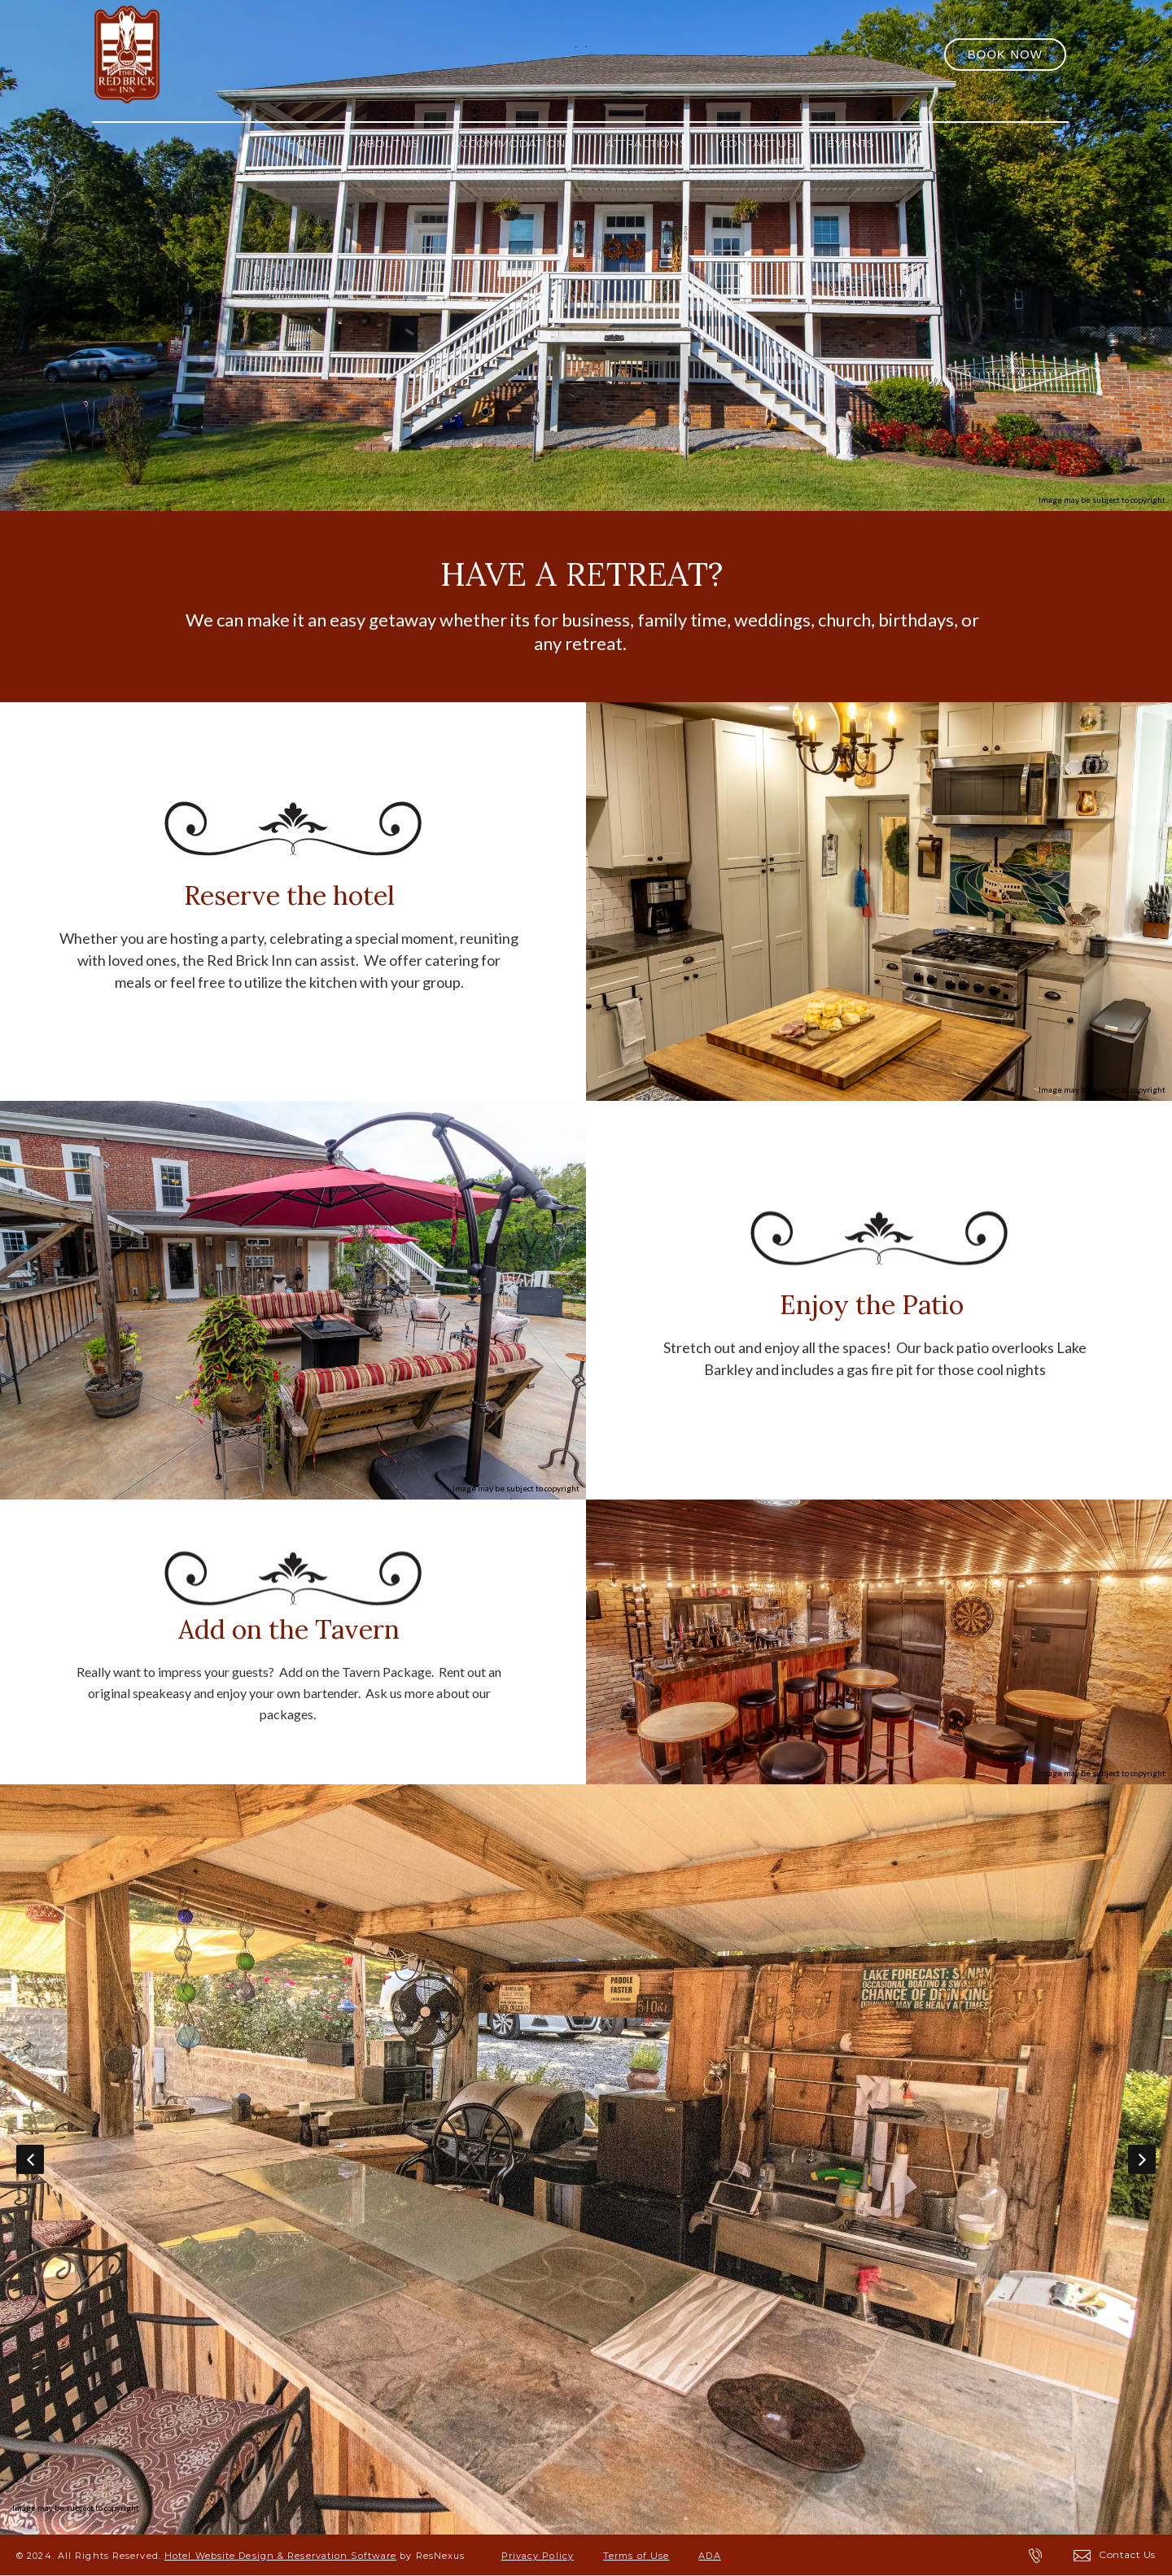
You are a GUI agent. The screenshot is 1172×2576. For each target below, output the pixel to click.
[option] (586, 2159)
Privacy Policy (537, 2555)
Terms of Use (636, 2555)
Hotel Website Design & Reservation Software (280, 2555)
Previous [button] (30, 2159)
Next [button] (1142, 2159)
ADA (709, 2555)
